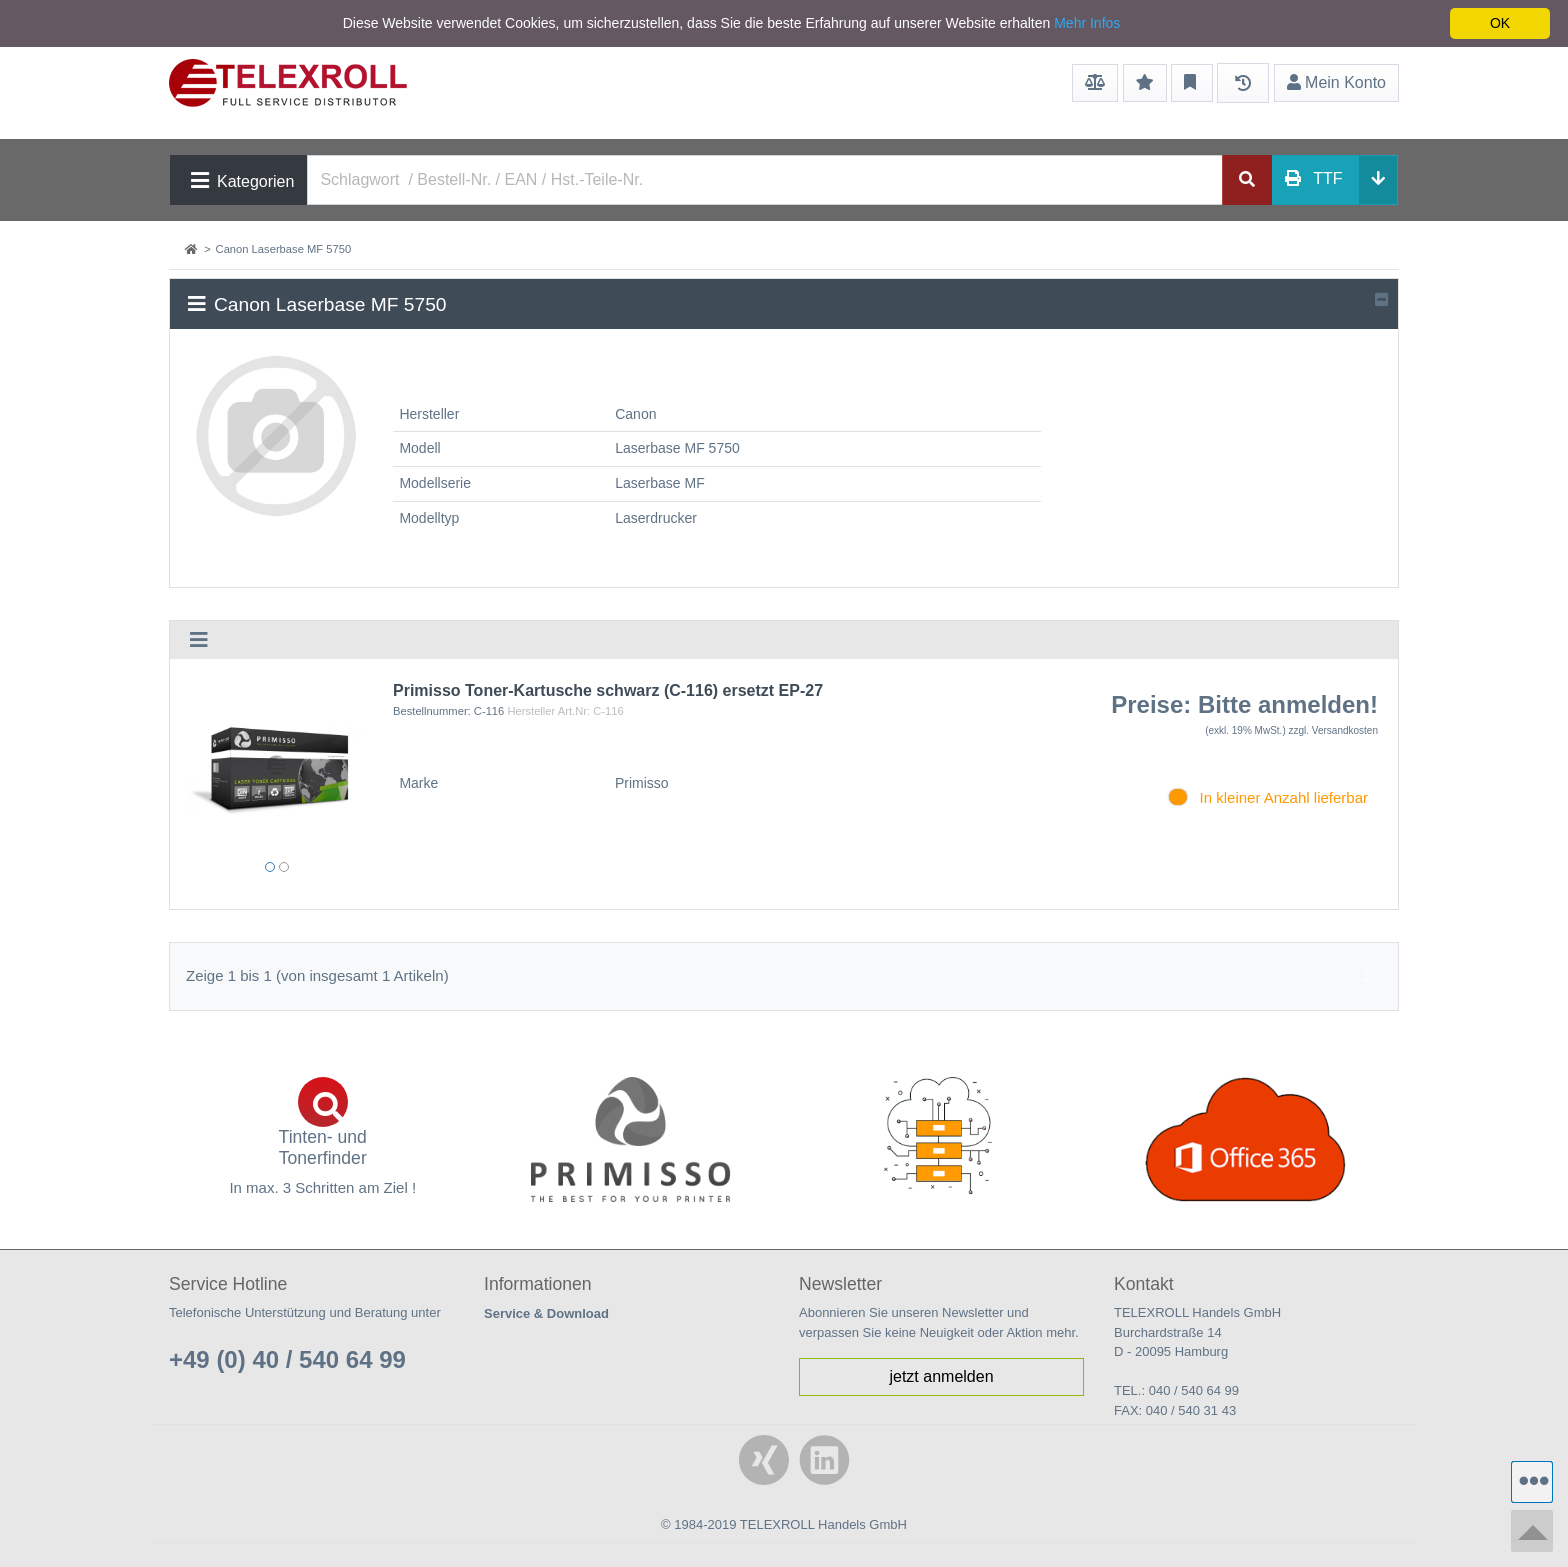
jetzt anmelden (941, 1376)
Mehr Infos (1087, 23)
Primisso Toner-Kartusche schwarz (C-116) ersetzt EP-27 (608, 690)
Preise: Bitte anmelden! (1244, 704)
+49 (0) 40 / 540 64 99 (287, 1359)
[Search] (765, 180)
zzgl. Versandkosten (1334, 730)
